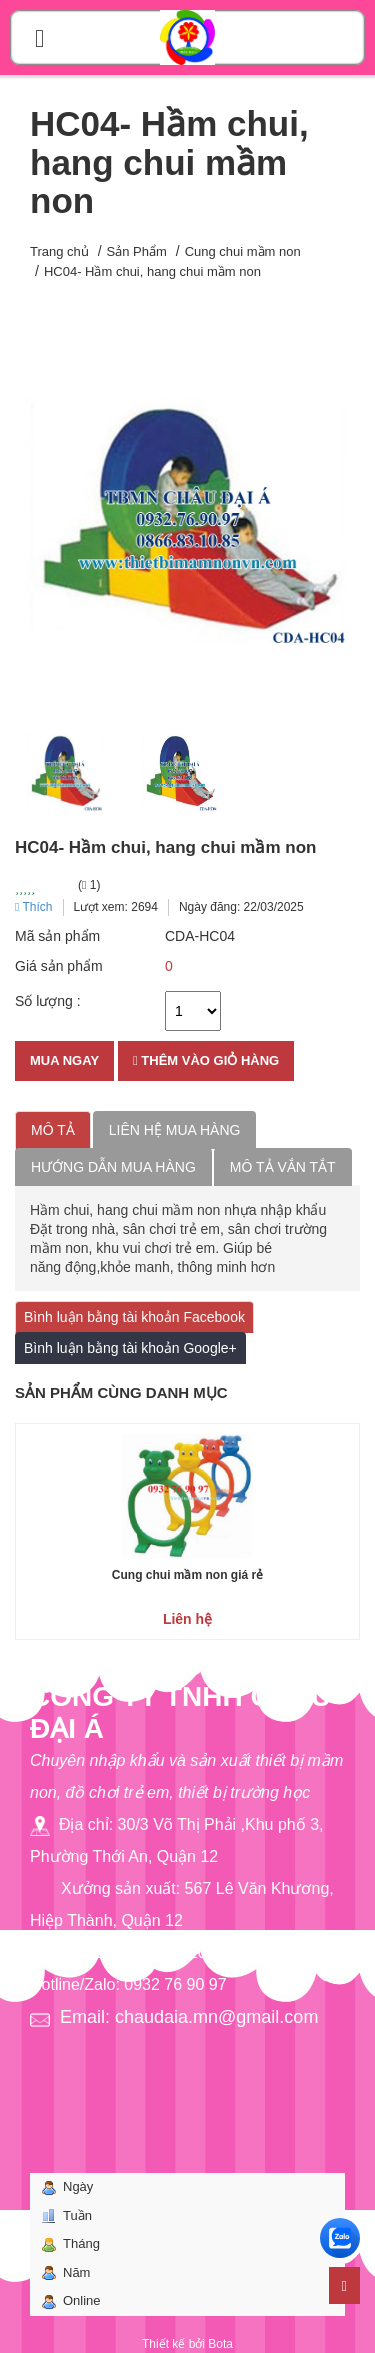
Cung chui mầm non (243, 251)
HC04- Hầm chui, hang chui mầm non (152, 271)
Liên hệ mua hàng (175, 1130)
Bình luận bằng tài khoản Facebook (134, 1317)
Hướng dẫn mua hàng (113, 1167)
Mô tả (53, 1130)
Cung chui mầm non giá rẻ (187, 1575)
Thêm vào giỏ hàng (206, 1060)
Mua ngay (64, 1060)
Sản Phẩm (137, 251)
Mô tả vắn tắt (283, 1167)
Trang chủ (59, 251)
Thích (34, 907)
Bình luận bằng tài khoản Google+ (130, 1348)
